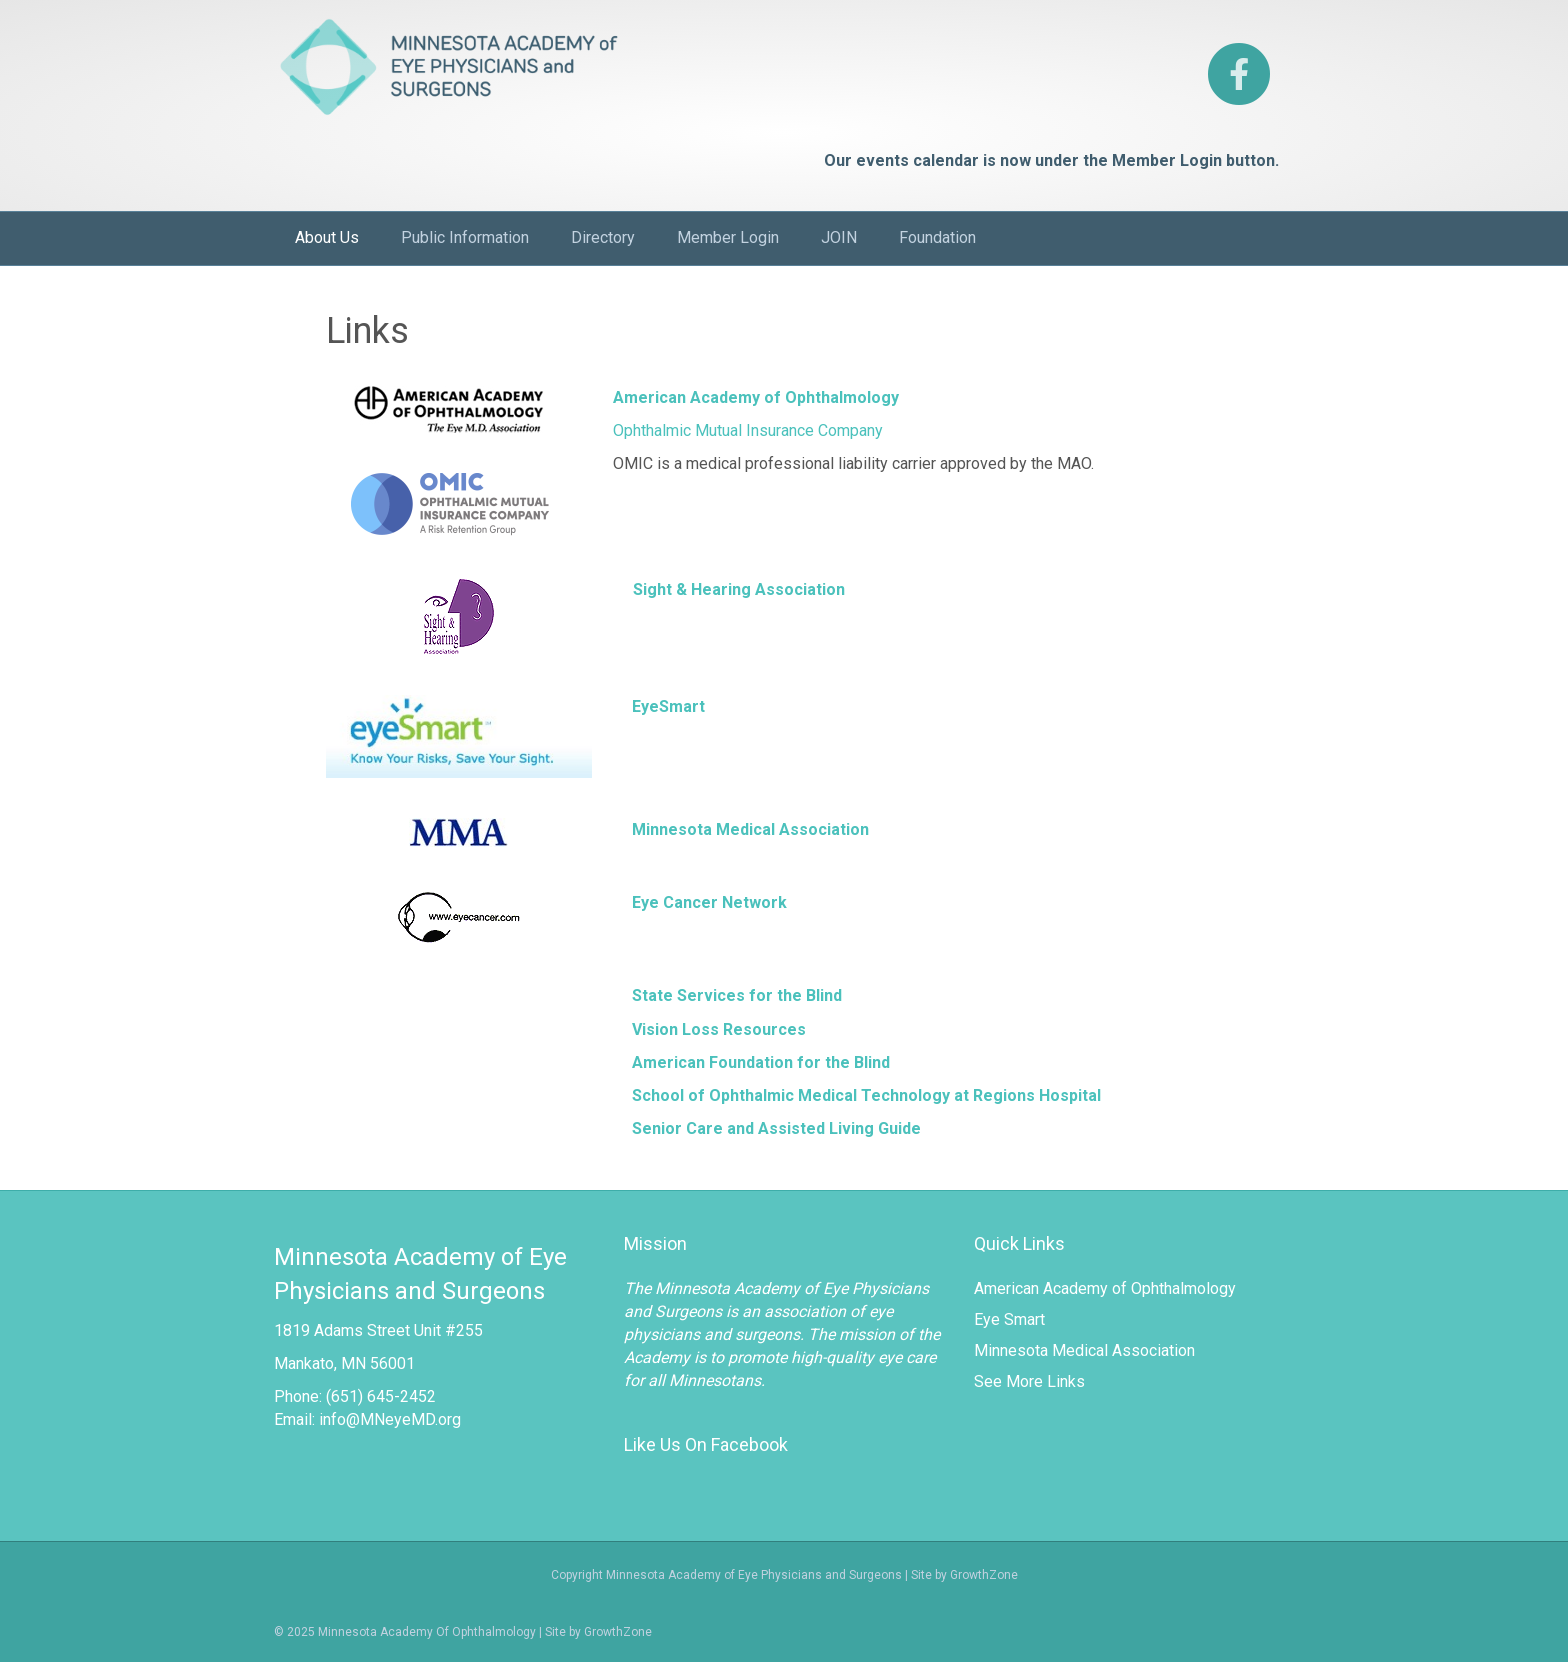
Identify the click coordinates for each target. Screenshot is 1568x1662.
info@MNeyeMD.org (390, 1419)
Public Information (465, 237)
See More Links (1029, 1381)
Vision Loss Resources (719, 1029)
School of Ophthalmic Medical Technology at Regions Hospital (866, 1095)
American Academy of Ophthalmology (1105, 1288)
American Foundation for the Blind (761, 1062)
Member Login (728, 237)
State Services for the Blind (737, 995)
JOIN (839, 237)
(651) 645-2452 (381, 1396)
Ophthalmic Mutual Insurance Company (748, 430)
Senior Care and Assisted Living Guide (776, 1128)
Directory (603, 237)
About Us (327, 237)
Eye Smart (1009, 1319)
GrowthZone (618, 1632)
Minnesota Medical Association (1084, 1350)
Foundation (937, 237)
